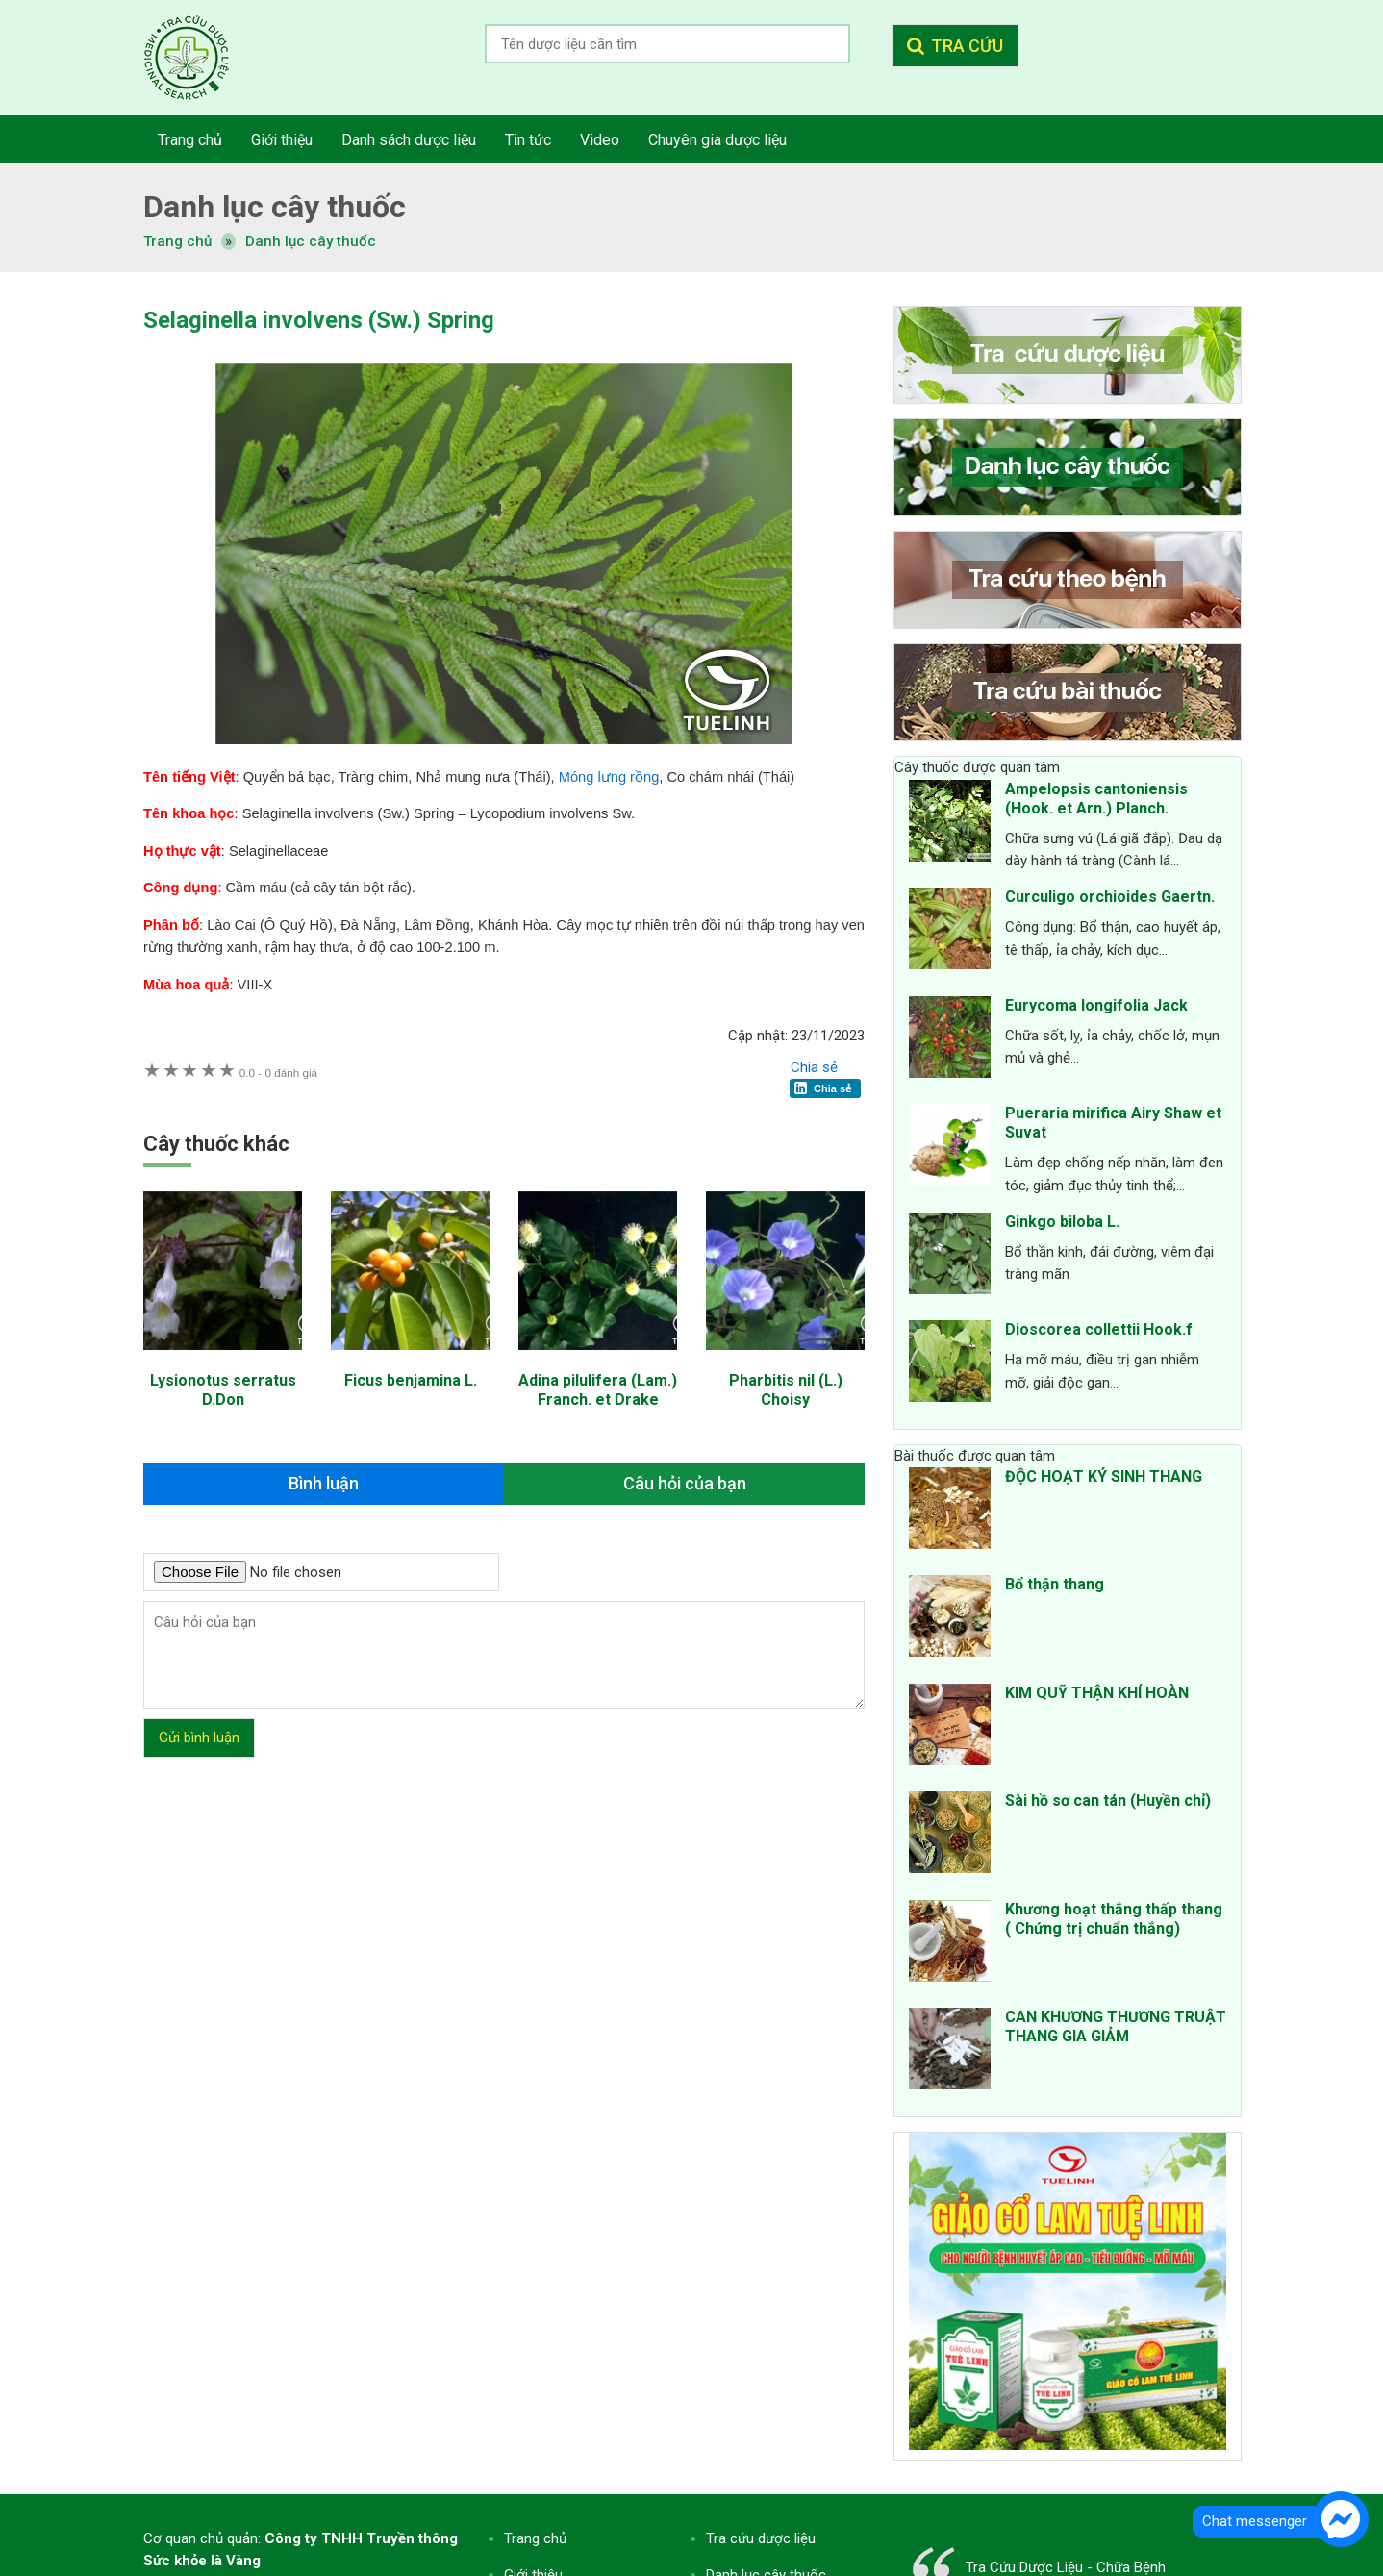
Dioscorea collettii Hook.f (1099, 1329)
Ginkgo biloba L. (1062, 1222)
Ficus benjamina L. (410, 1380)
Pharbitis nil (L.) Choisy (785, 1390)
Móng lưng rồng (609, 777)
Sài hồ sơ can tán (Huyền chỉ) (1108, 1800)
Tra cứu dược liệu (201, 57)
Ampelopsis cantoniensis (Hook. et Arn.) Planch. (1096, 798)
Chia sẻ (814, 1067)
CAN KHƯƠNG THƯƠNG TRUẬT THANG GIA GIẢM (1115, 2026)
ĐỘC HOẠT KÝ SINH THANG (1103, 1476)
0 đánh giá (278, 1072)
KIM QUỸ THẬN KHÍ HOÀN (1097, 1693)
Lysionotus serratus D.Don (223, 1390)
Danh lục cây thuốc (310, 241)
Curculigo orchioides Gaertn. (1110, 897)
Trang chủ (535, 2538)
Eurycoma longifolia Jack (1096, 1005)
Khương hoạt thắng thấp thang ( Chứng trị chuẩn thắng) (1113, 1919)
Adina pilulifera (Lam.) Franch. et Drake (597, 1390)
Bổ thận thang (1054, 1584)
